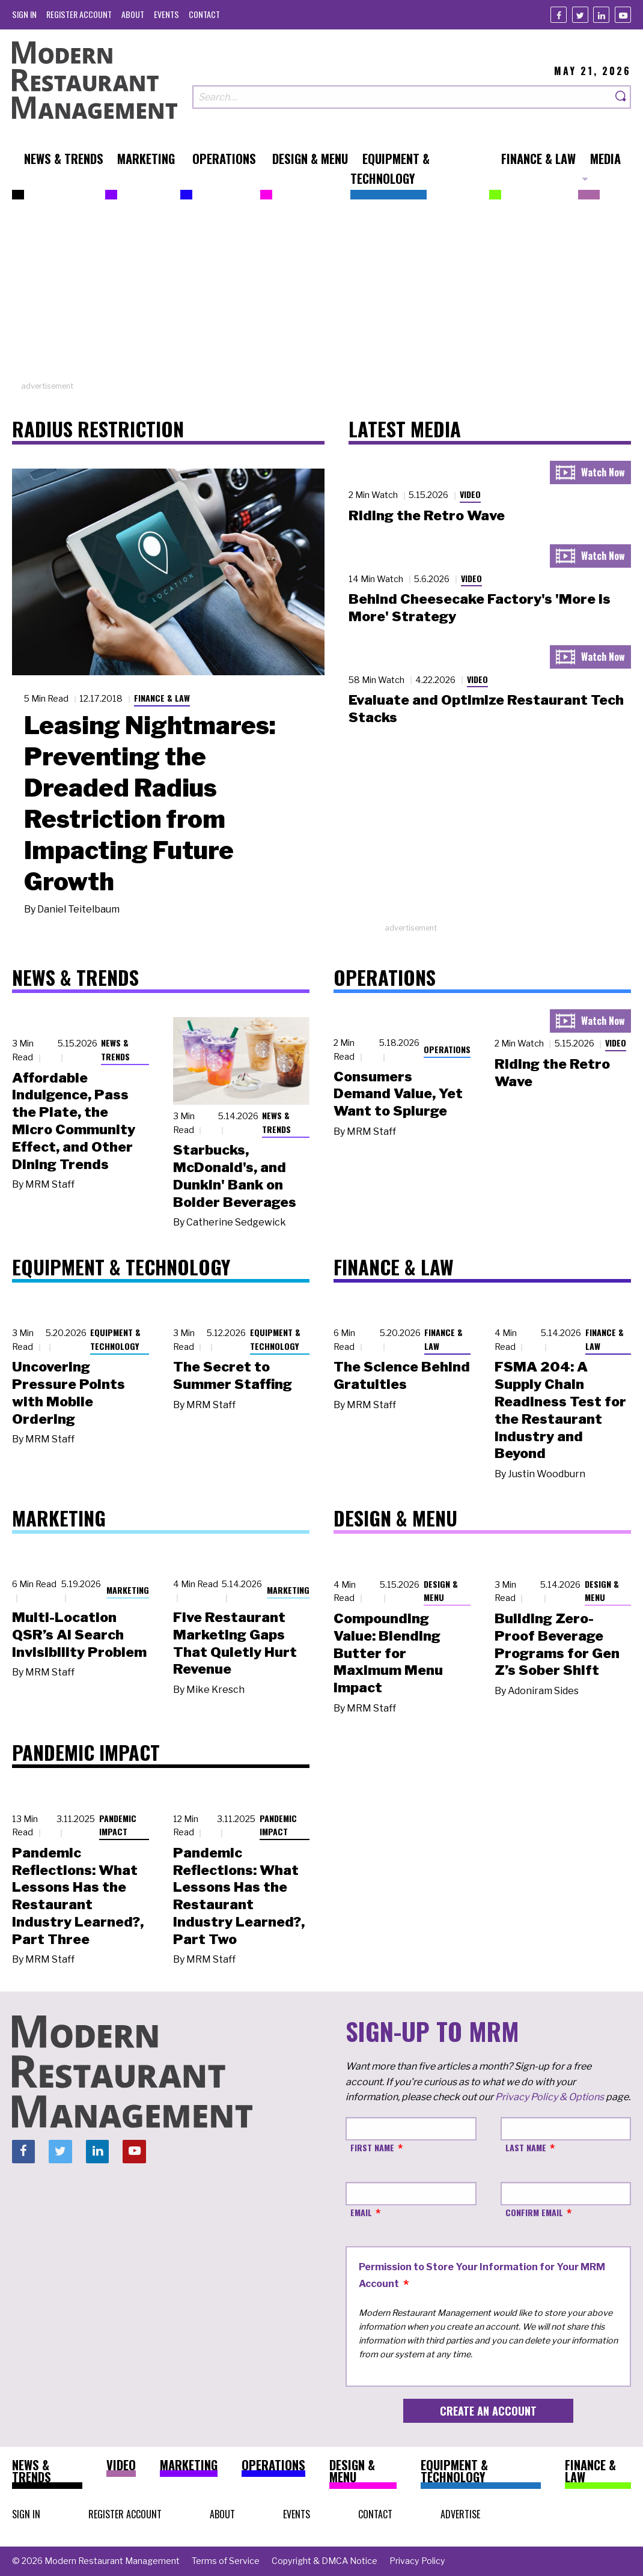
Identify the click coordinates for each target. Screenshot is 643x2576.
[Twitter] (580, 15)
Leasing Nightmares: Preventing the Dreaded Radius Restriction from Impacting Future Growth (150, 803)
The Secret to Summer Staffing (232, 1375)
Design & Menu (441, 1591)
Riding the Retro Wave (427, 515)
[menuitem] (24, 14)
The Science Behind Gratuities (402, 1375)
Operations (447, 1049)
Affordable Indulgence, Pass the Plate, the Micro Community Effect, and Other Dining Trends (73, 1121)
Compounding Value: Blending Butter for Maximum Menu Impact (388, 1653)
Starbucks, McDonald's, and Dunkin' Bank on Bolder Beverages (234, 1175)
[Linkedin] (601, 15)
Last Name (525, 2147)
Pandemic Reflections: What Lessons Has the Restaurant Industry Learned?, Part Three (78, 1896)
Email (361, 2212)
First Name (372, 2147)
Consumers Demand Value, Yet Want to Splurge (398, 1094)
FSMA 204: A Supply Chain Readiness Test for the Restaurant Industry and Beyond (560, 1410)
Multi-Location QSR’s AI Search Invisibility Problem (79, 1634)
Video (470, 494)
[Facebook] (558, 15)
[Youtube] (623, 15)
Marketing (127, 1590)
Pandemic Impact (117, 1825)
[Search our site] (402, 97)
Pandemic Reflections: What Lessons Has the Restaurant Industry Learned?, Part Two (239, 1896)
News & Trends (115, 1049)
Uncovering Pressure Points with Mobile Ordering (68, 1392)
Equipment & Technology (115, 1339)
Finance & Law (162, 697)
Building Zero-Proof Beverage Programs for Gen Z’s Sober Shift (557, 1644)
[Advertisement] (321, 296)
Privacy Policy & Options (549, 2097)
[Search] (621, 97)
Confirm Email (534, 2212)
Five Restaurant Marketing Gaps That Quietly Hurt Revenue (235, 1643)
